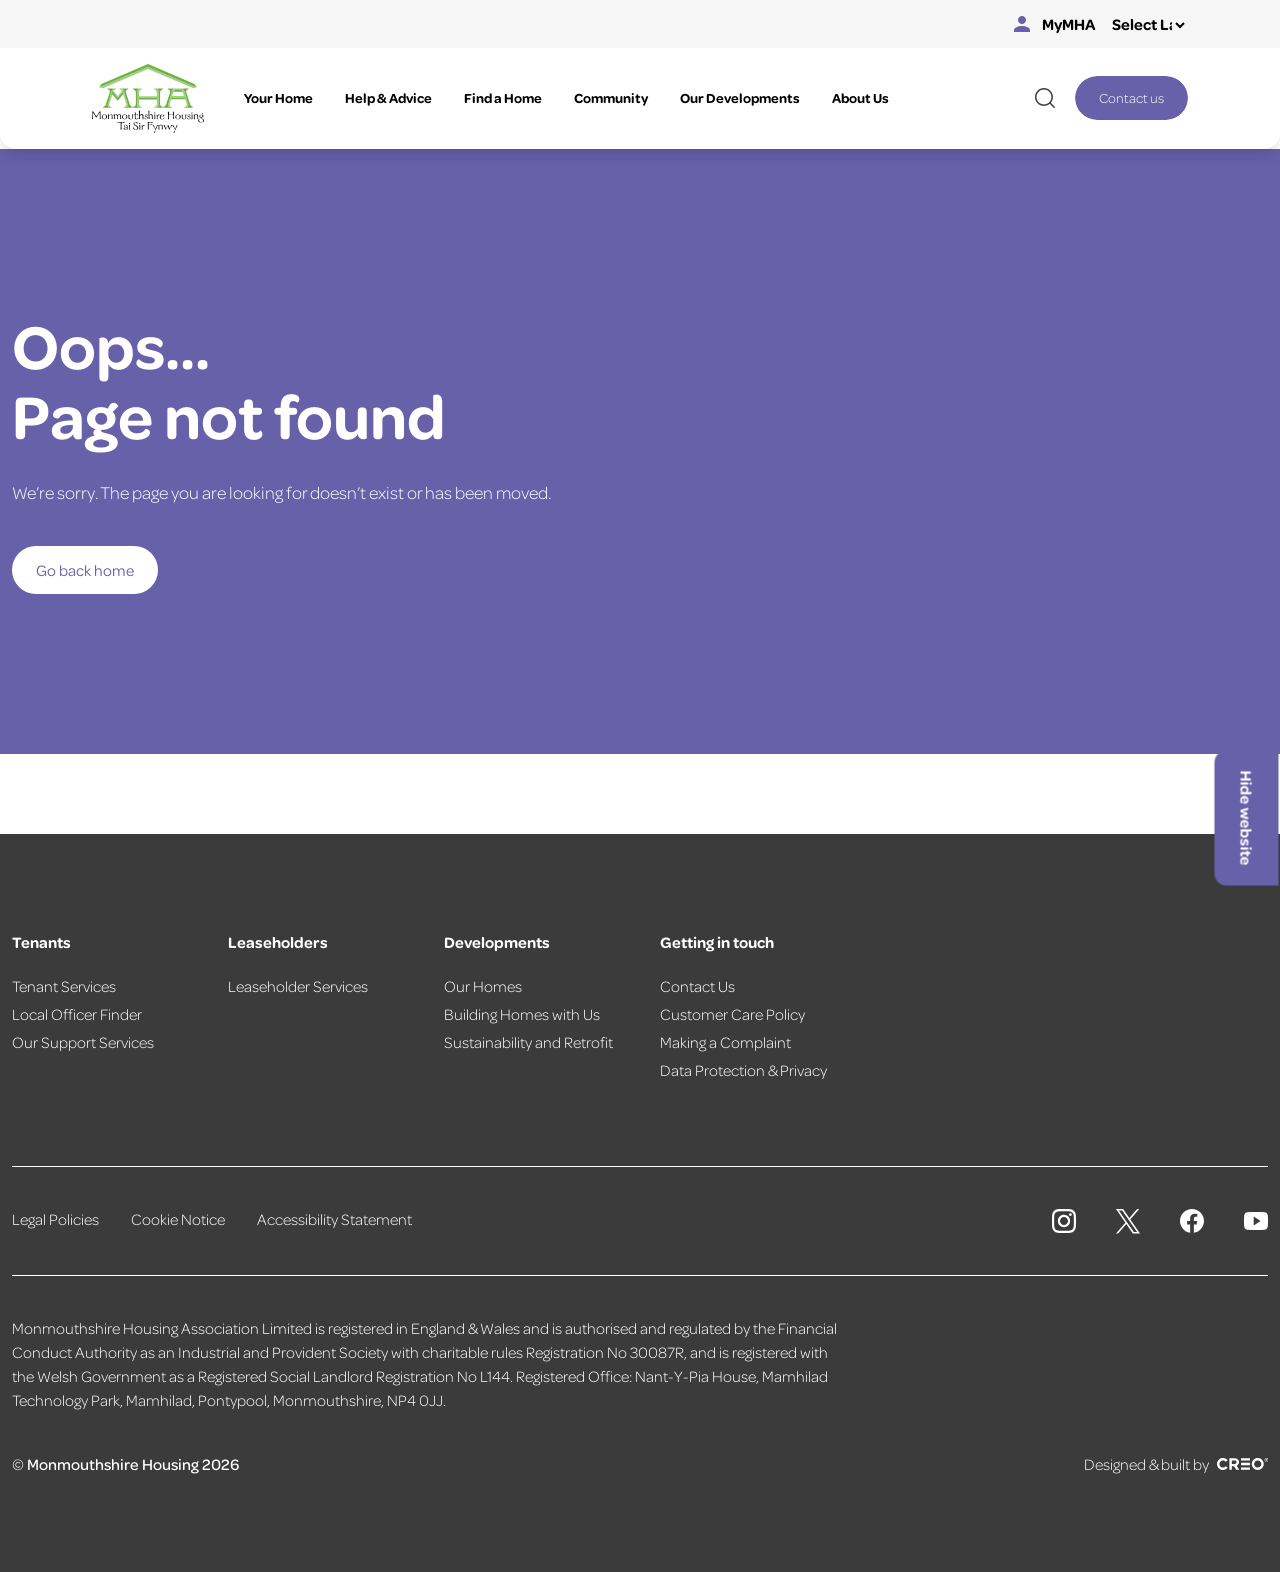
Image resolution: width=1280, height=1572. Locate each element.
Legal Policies (55, 1219)
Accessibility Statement (334, 1219)
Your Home (278, 97)
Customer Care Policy (732, 1014)
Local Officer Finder (77, 1014)
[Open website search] (1045, 98)
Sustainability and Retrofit (528, 1042)
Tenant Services (64, 986)
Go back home (85, 570)
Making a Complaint (725, 1042)
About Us (860, 97)
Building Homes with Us (522, 1014)
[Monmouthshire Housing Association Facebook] (1192, 1221)
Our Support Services (83, 1042)
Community (611, 97)
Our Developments (740, 97)
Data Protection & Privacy (743, 1070)
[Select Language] (1148, 25)
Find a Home (503, 97)
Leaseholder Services (298, 986)
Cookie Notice (178, 1219)
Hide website (1247, 818)
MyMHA (1055, 24)
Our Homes (483, 986)
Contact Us (697, 986)
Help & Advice (388, 97)
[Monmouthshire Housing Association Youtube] (1256, 1221)
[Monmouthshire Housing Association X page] (1128, 1221)
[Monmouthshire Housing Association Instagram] (1064, 1221)
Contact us (1131, 97)
